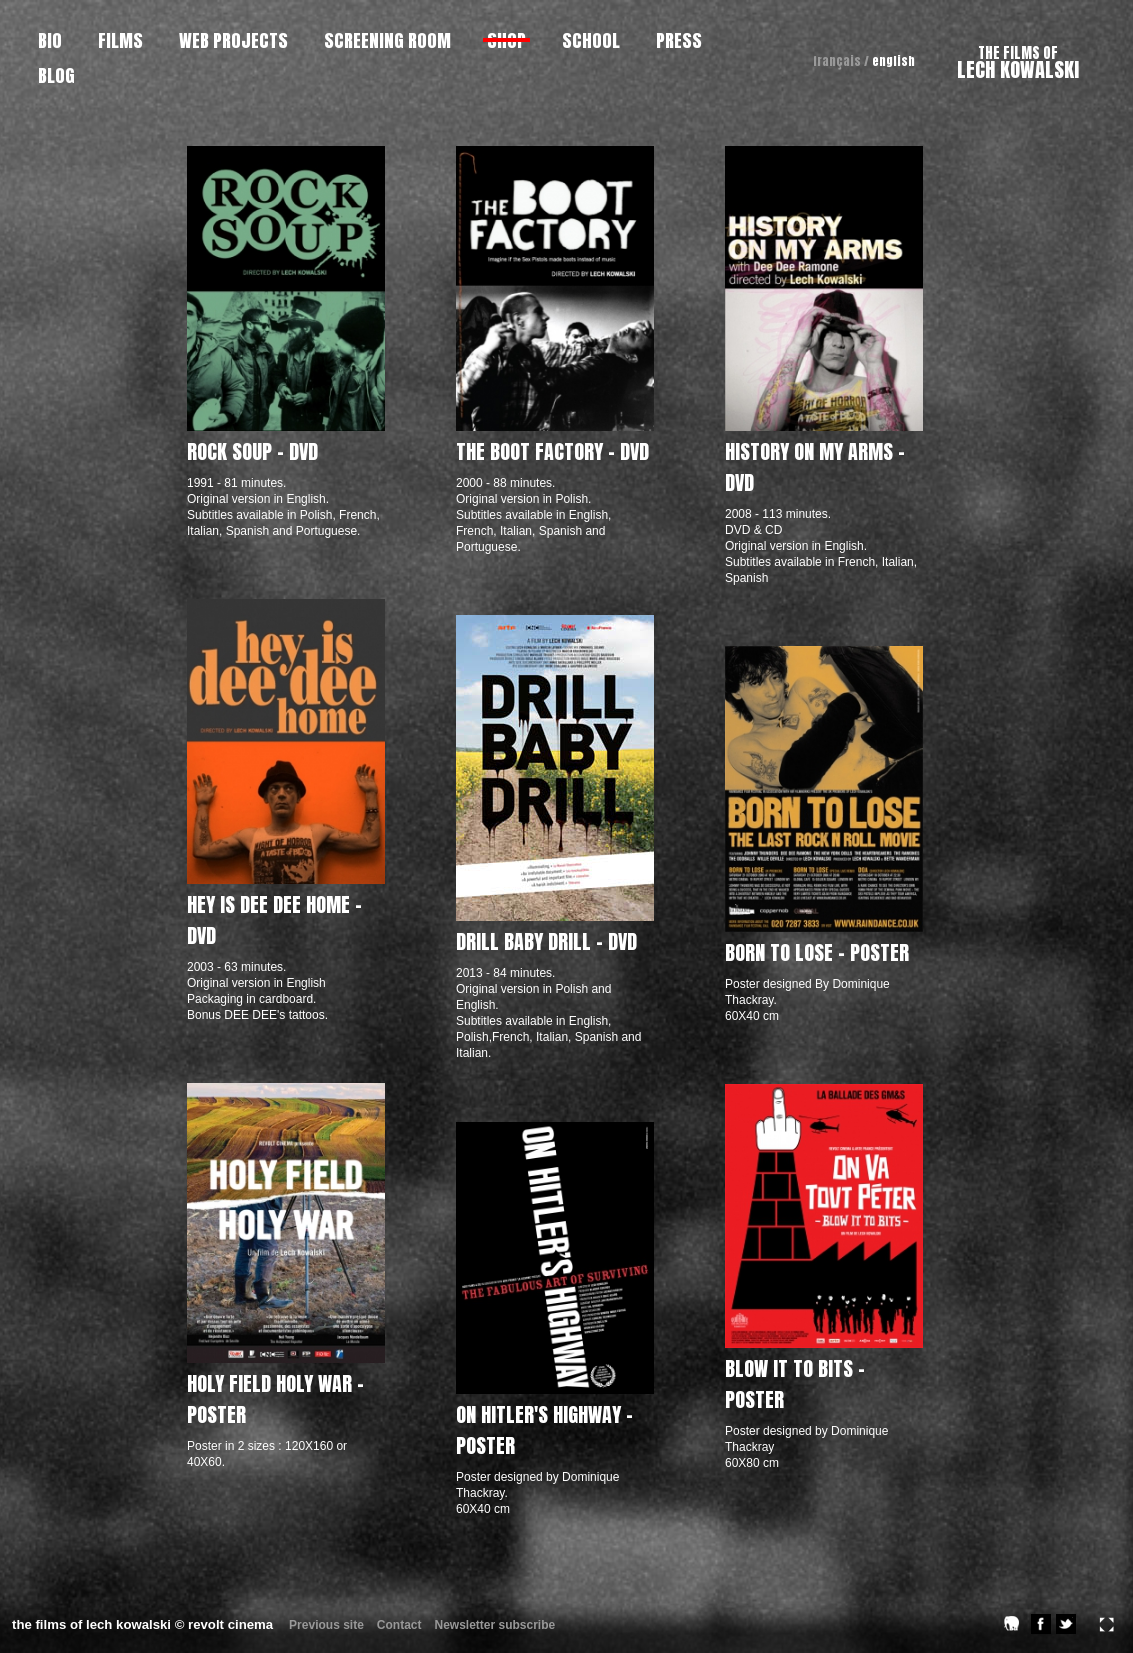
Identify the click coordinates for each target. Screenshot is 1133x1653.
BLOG (56, 75)
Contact (399, 1625)
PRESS (679, 40)
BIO (50, 40)
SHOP (506, 40)
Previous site (326, 1625)
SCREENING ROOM (387, 40)
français (837, 61)
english (893, 61)
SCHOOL (591, 40)
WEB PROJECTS (233, 40)
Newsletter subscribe (494, 1625)
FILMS (120, 40)
